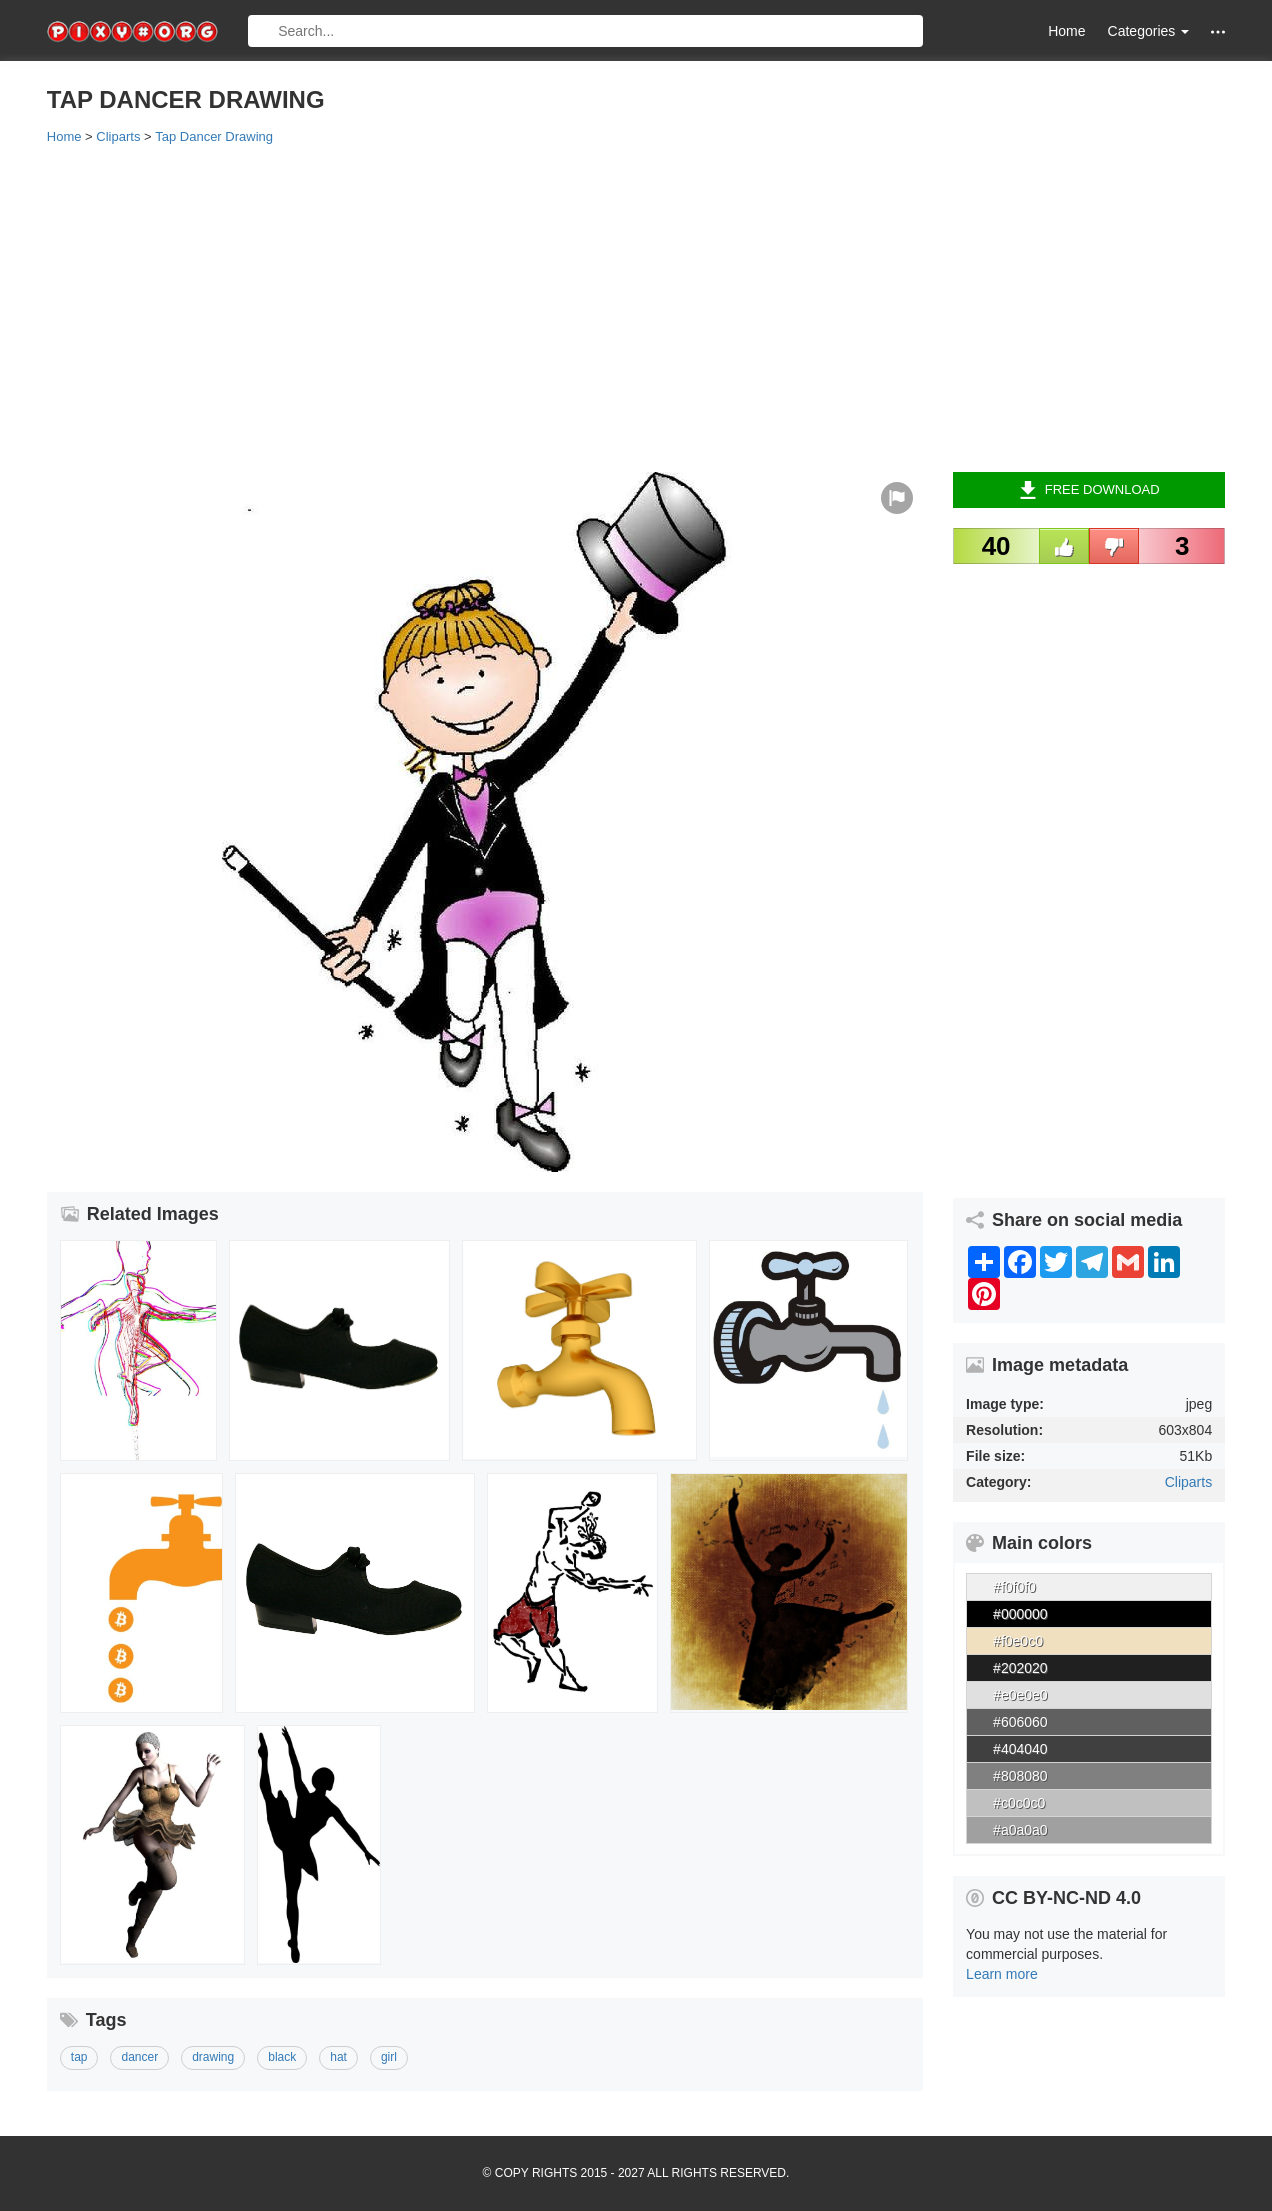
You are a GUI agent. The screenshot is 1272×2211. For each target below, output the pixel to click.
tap (79, 2057)
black (282, 2057)
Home (1066, 31)
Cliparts (1188, 1482)
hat (338, 2057)
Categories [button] (1149, 31)
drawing (213, 2057)
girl (389, 2057)
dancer (139, 2057)
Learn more (1002, 1974)
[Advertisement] (636, 307)
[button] (1218, 31)
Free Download (1089, 490)
